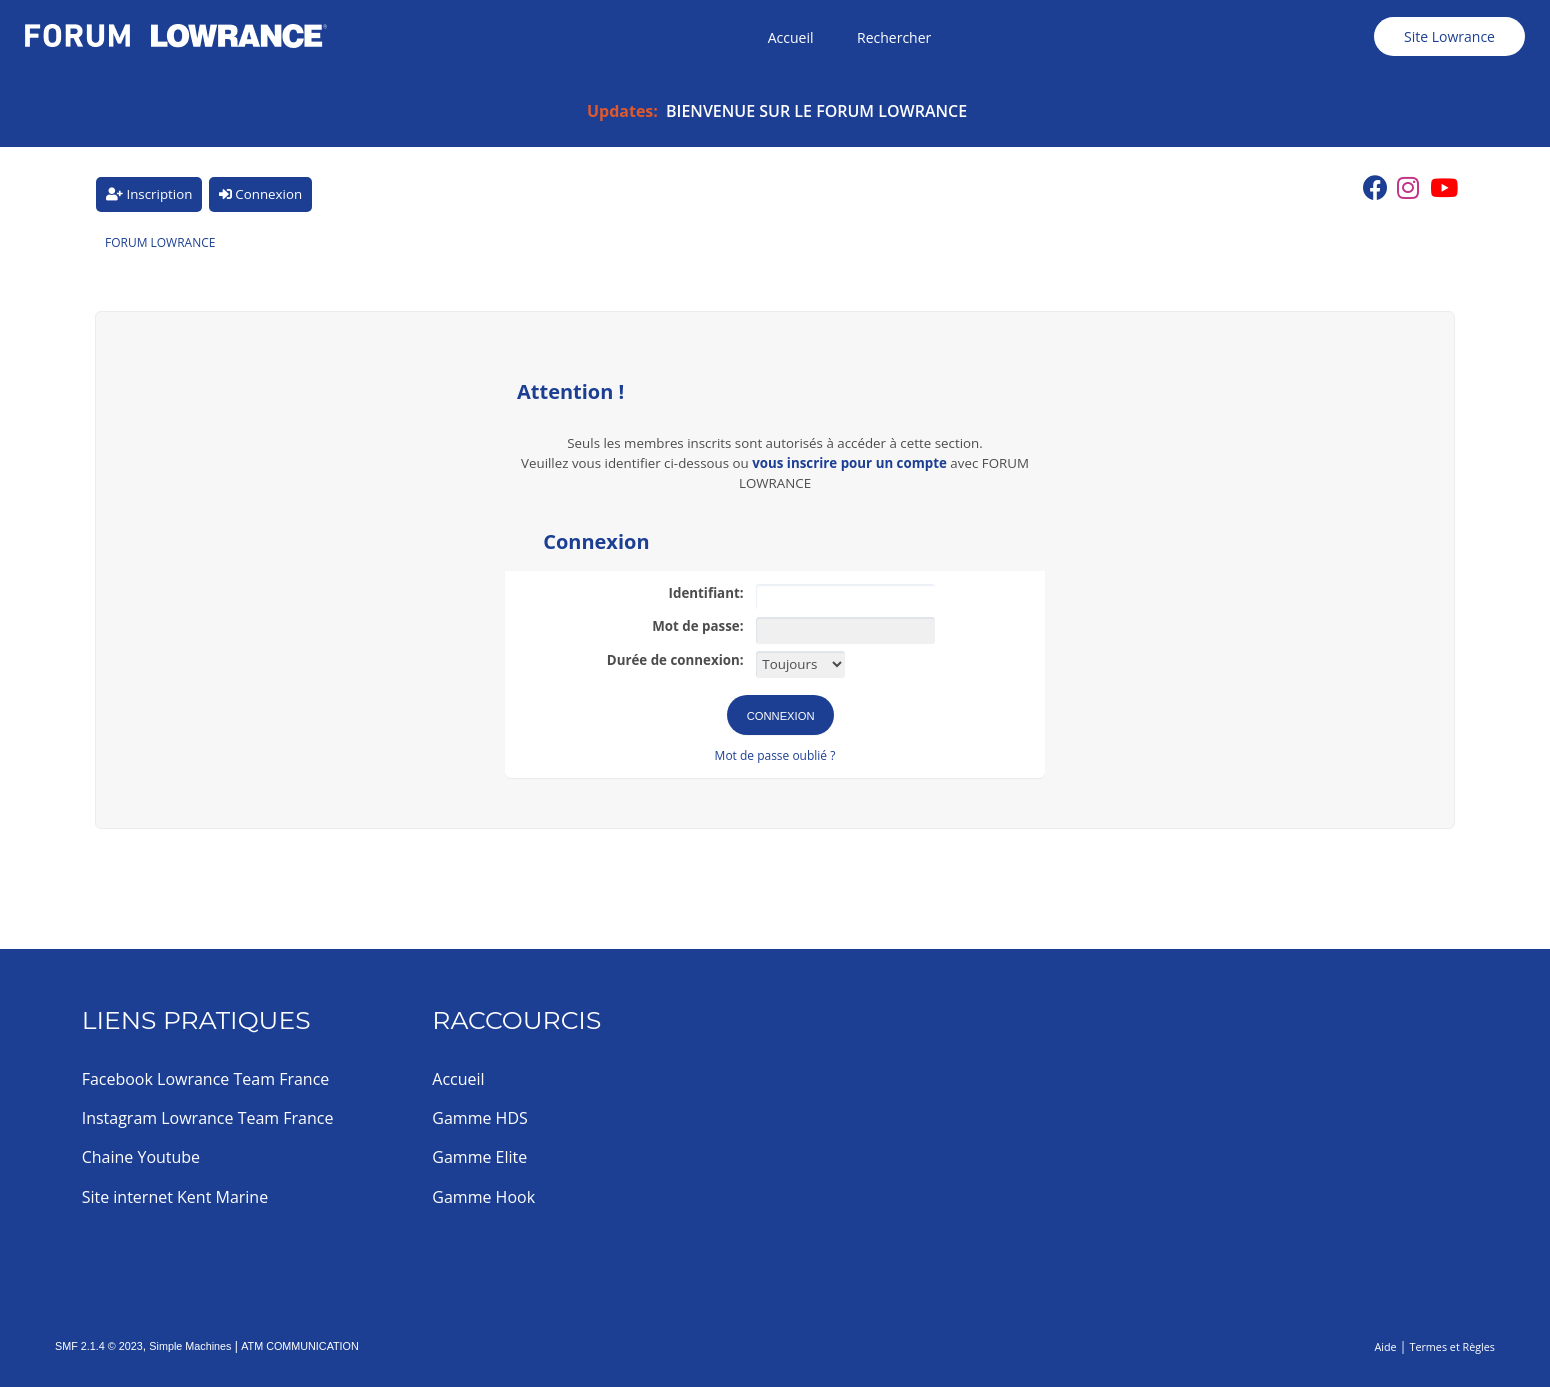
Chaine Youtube (141, 1157)
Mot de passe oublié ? (775, 755)
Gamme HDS (479, 1118)
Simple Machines (190, 1346)
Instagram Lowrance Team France (208, 1118)
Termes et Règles (1452, 1346)
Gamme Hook (483, 1197)
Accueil (458, 1079)
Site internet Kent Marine (175, 1197)
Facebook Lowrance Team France (206, 1079)
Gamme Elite (479, 1157)
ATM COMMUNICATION (300, 1346)
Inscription (149, 194)
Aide (1385, 1346)
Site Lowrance (1449, 36)
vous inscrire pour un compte (849, 463)
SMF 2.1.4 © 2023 (99, 1346)
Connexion (260, 194)
